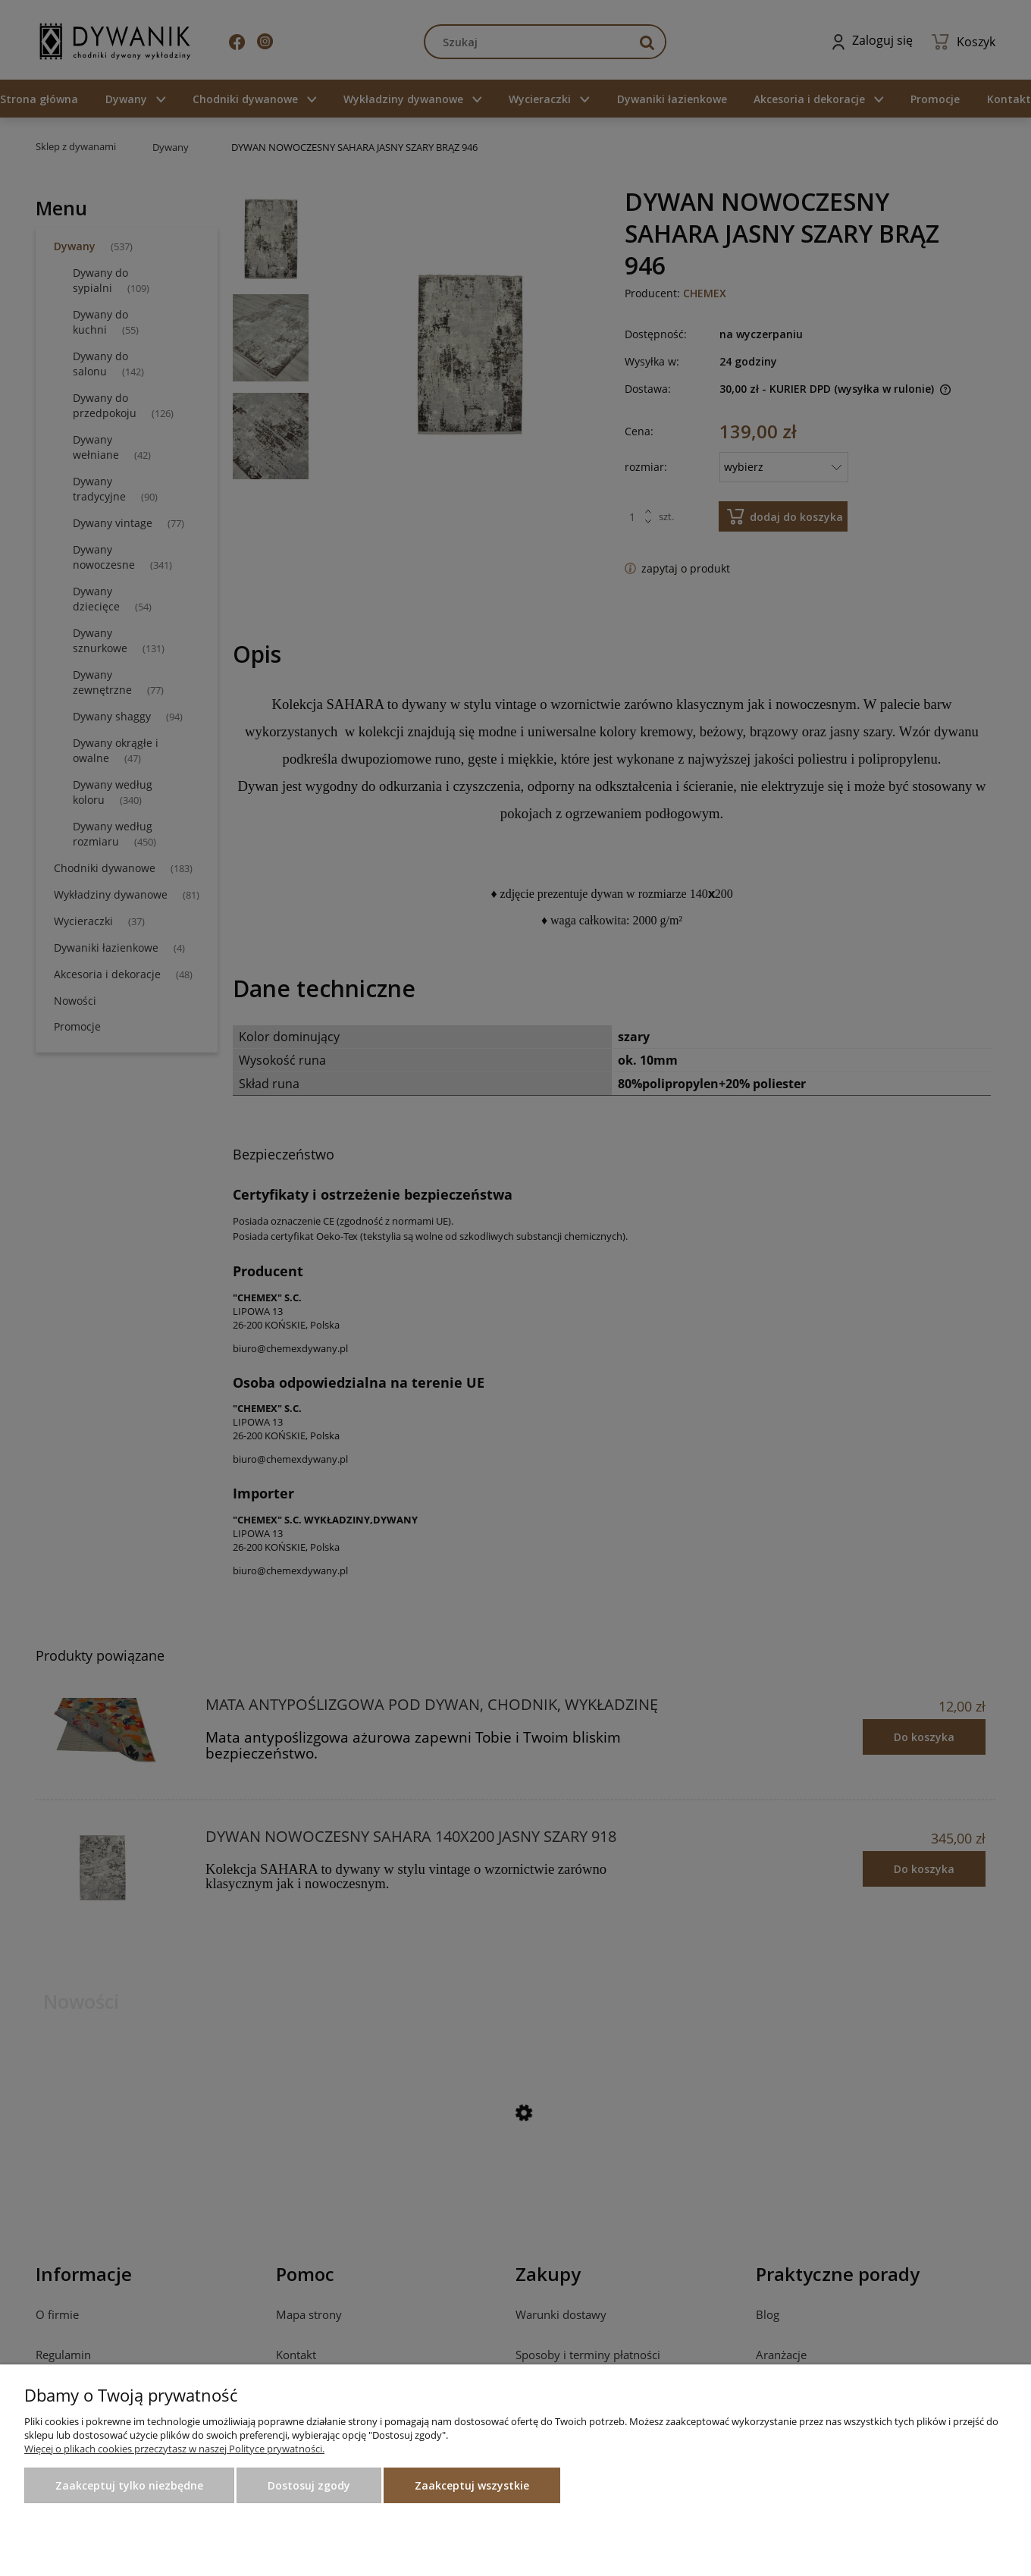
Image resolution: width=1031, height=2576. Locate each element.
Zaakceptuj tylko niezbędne (129, 2485)
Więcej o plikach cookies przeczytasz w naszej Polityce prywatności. (174, 2448)
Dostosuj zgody (309, 2485)
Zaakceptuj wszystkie (472, 2485)
